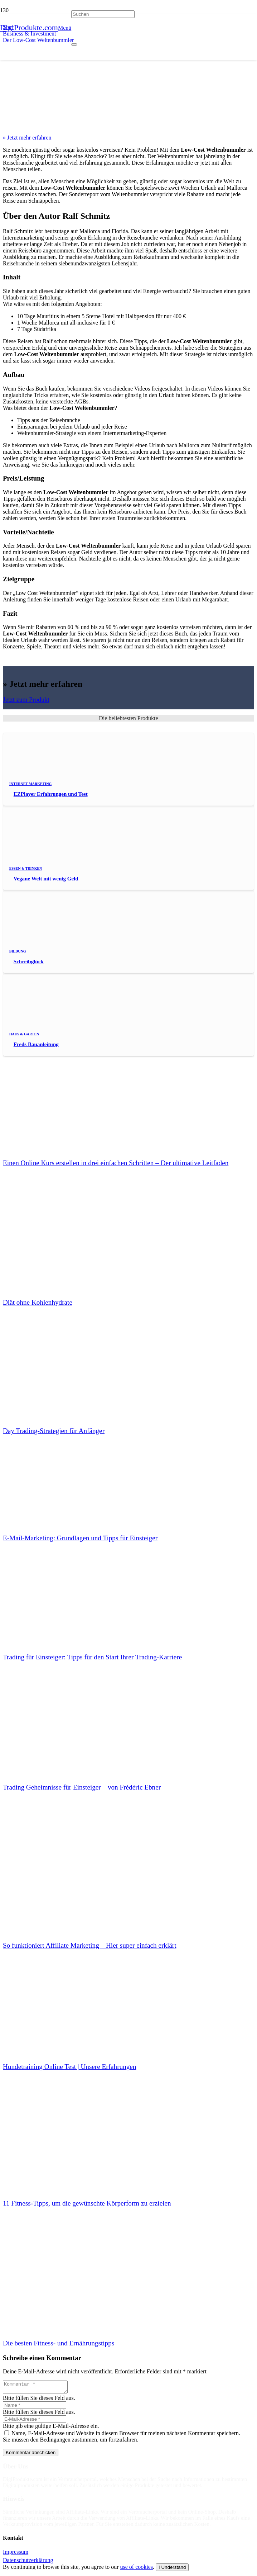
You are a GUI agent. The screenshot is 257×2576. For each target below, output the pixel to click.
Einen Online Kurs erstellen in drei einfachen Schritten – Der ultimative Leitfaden (115, 1163)
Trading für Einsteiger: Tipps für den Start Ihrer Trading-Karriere (92, 1657)
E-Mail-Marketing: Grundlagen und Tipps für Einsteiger (80, 1538)
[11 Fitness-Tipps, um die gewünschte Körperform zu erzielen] (56, 2139)
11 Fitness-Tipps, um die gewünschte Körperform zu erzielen (87, 2203)
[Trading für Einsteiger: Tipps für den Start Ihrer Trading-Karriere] (56, 1593)
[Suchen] (103, 14)
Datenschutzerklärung (28, 2562)
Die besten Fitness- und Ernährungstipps (58, 2343)
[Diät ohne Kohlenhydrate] (56, 1238)
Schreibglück (29, 961)
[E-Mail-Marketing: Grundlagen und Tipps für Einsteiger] (56, 1473)
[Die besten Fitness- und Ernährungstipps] (56, 2278)
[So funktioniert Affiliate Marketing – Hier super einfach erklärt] (56, 1881)
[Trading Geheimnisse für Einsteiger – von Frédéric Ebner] (56, 1723)
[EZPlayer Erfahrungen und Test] (57, 783)
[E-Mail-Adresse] (34, 2421)
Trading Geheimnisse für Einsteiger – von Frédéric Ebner (82, 1787)
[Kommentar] (39, 2388)
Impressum (15, 2554)
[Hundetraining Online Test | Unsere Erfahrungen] (56, 2002)
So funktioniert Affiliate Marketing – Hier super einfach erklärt (89, 1945)
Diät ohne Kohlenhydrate (37, 1302)
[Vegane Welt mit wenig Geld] (57, 868)
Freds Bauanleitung (36, 1044)
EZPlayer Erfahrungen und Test (51, 794)
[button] (64, 28)
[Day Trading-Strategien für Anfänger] (56, 1366)
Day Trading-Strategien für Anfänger (54, 1430)
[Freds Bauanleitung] (57, 1033)
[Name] (34, 2407)
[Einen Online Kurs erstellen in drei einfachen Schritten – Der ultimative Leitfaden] (56, 1098)
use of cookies (136, 2569)
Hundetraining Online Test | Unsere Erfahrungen (69, 2066)
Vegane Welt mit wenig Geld (46, 878)
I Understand (172, 2569)
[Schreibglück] (57, 950)
